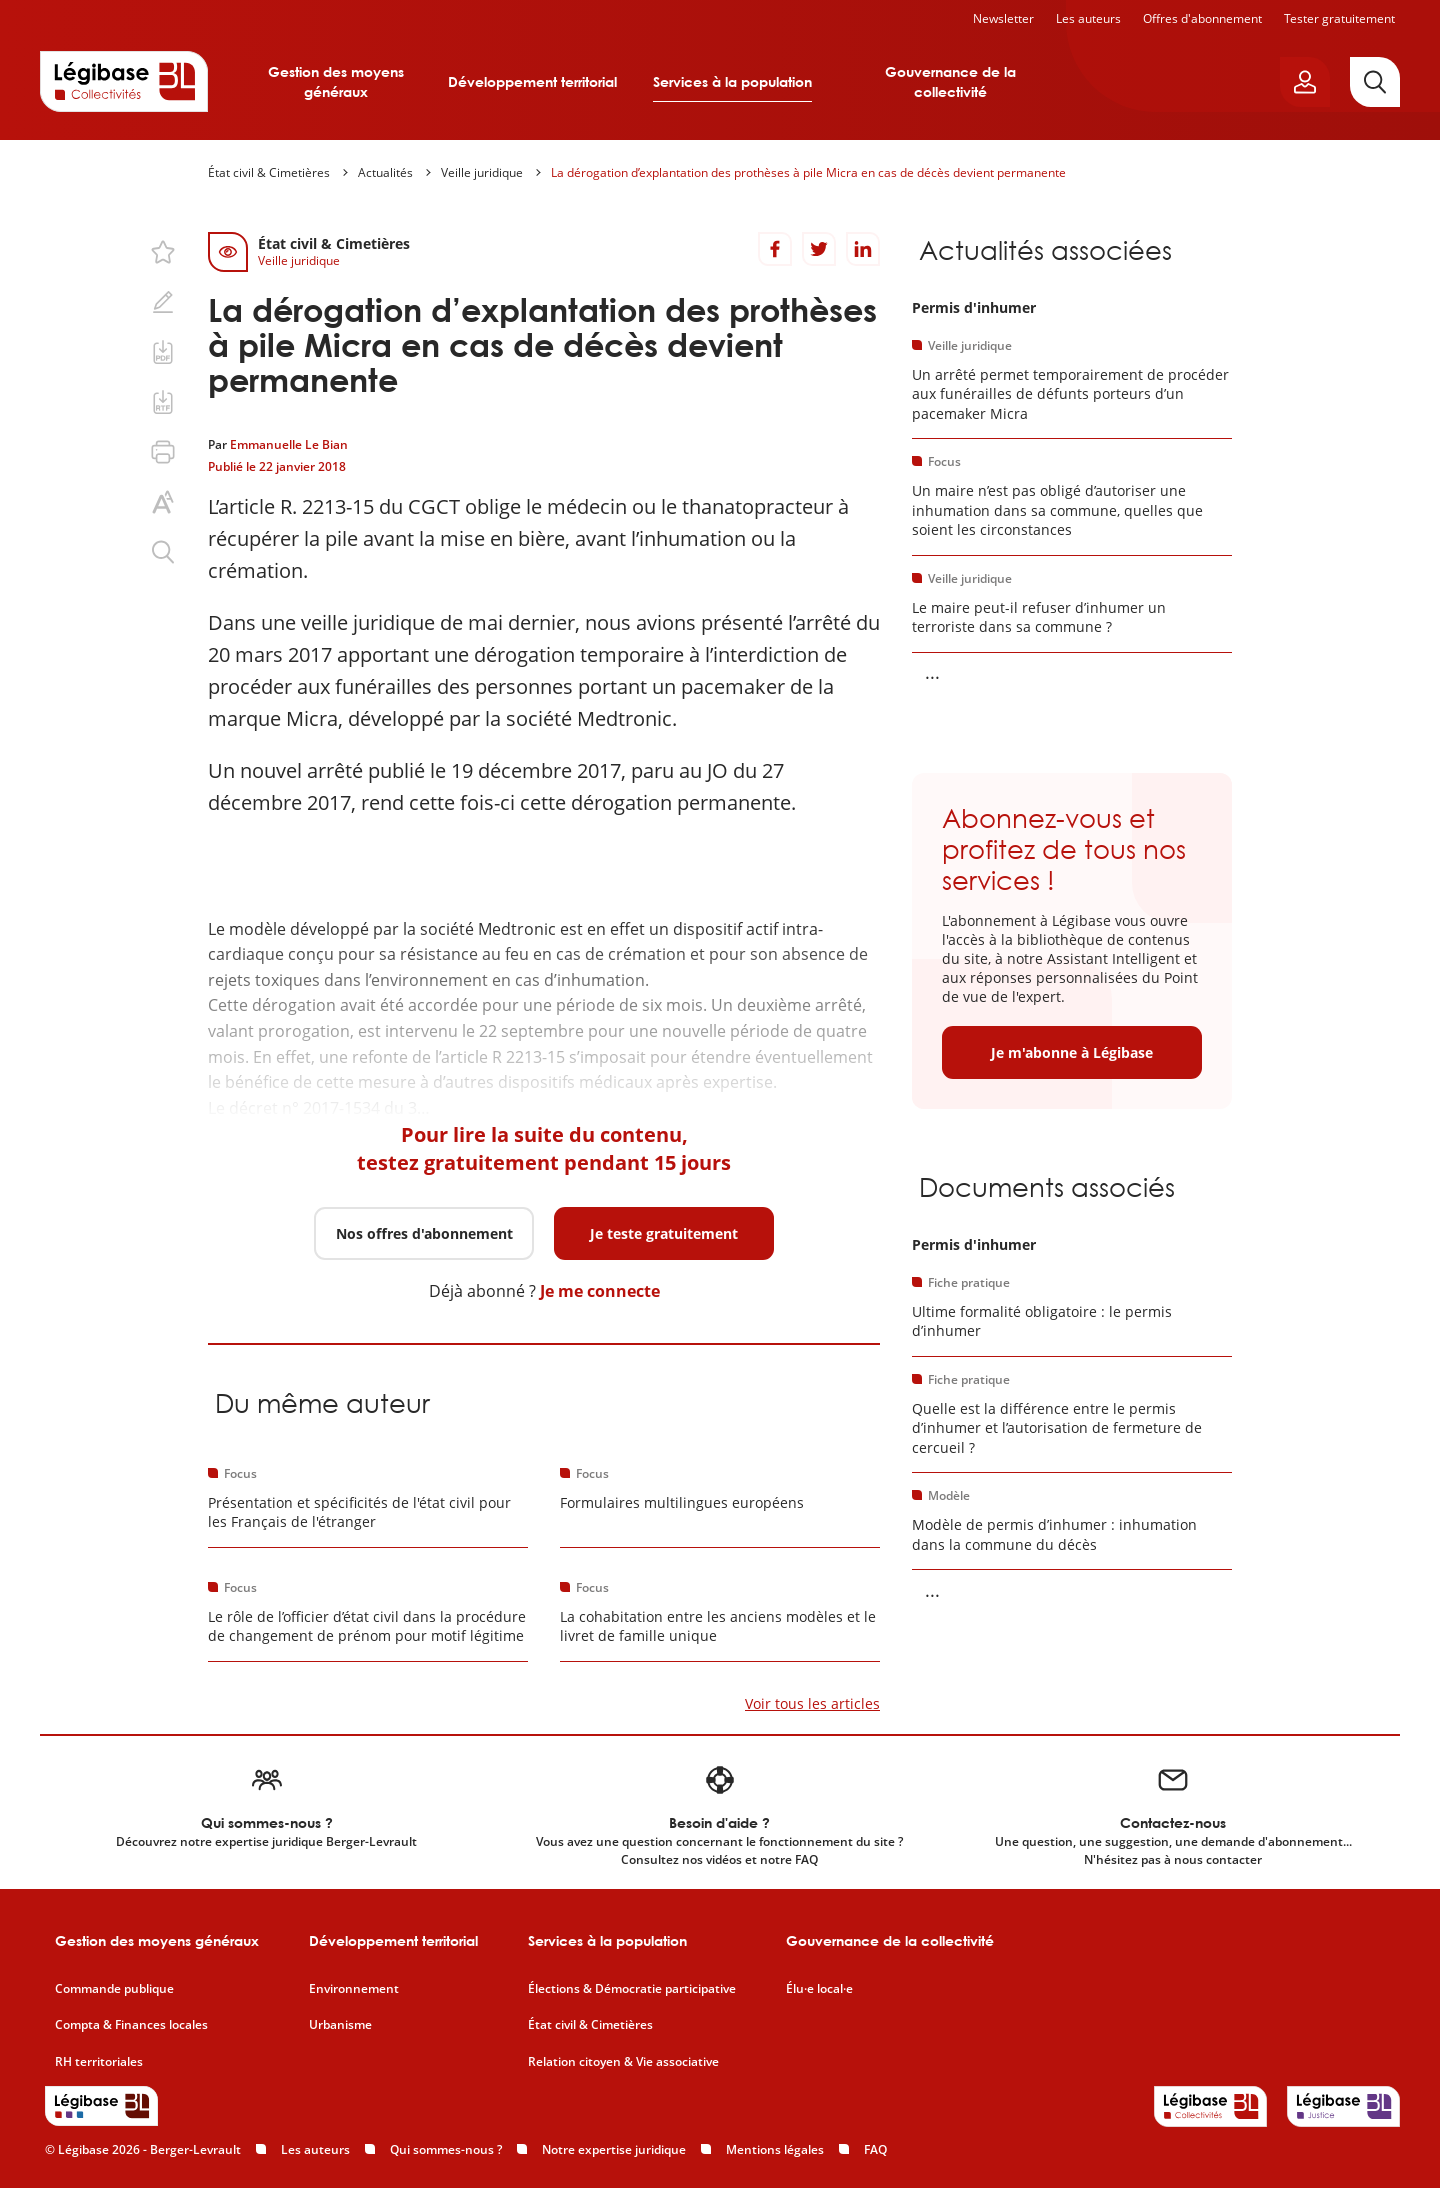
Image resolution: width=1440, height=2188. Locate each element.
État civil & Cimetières (269, 172)
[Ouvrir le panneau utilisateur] (1305, 82)
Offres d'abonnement (1202, 18)
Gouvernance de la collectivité (950, 81)
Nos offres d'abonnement (424, 1233)
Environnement (354, 1989)
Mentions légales (775, 2149)
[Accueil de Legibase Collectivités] (124, 81)
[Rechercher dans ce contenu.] (163, 552)
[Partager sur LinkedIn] (863, 249)
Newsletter (1003, 18)
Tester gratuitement (1339, 18)
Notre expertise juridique (614, 2149)
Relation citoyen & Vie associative (623, 2062)
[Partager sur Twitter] (819, 249)
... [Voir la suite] (932, 672)
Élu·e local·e (819, 1989)
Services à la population (732, 81)
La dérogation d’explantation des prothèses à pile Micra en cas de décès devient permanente (808, 172)
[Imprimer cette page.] (163, 452)
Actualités (385, 172)
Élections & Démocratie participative (632, 1989)
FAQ (875, 2149)
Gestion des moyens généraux (336, 81)
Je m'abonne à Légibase (1072, 1052)
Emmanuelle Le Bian (289, 444)
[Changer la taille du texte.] (163, 502)
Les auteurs (1088, 18)
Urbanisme (340, 2025)
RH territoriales (99, 2062)
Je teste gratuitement (664, 1233)
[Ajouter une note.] (163, 302)
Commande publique (114, 1989)
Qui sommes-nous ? (446, 2149)
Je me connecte (600, 1291)
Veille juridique (482, 172)
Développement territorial (532, 81)
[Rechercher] (1375, 82)
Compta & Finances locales (131, 2025)
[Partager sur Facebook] (775, 249)
